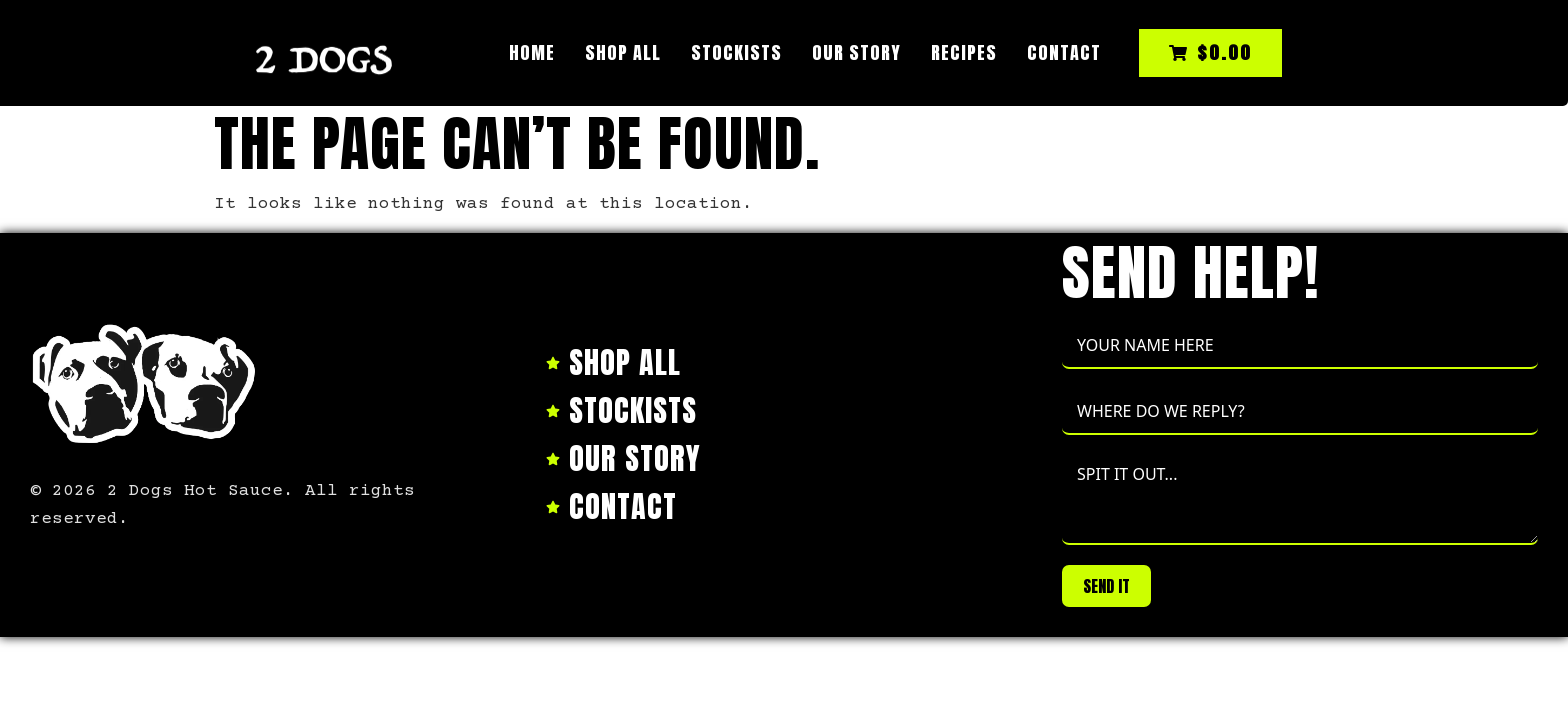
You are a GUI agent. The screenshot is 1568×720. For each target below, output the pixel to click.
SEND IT (1106, 586)
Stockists (736, 52)
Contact (1064, 52)
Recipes (964, 52)
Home (532, 52)
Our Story (856, 52)
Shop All (623, 52)
